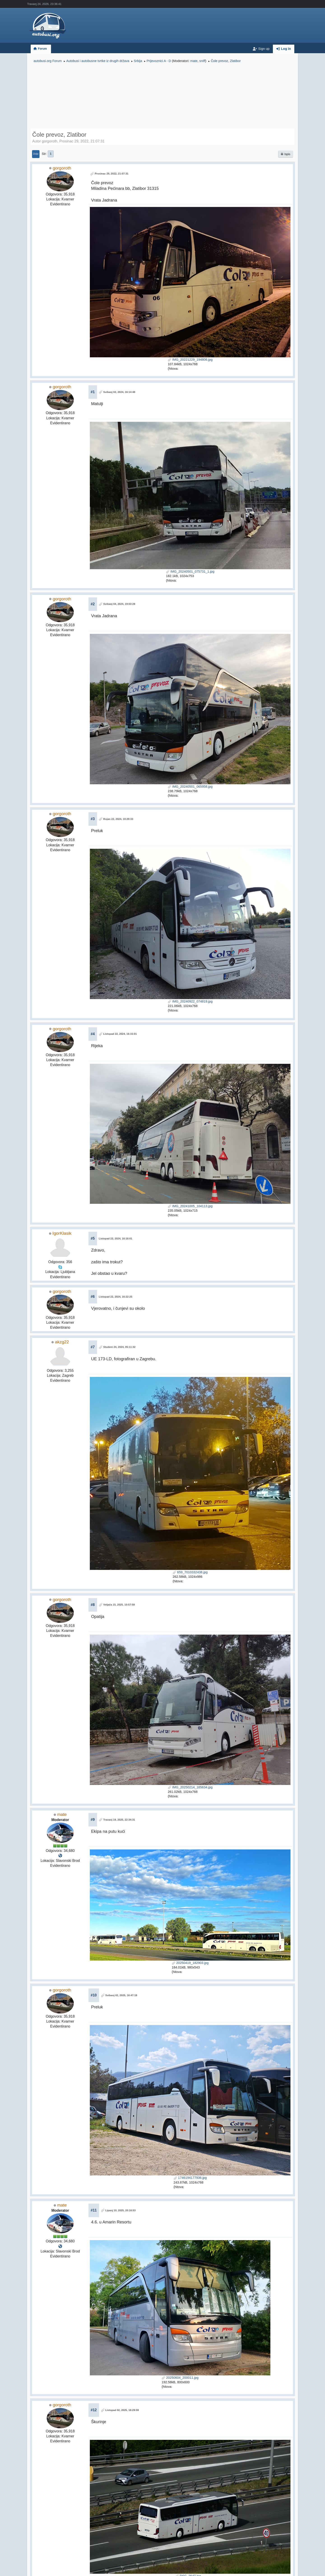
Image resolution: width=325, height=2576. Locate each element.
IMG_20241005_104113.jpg (190, 1206)
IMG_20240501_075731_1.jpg (190, 571)
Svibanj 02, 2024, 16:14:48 (119, 392)
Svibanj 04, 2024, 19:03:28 (119, 604)
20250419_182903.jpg (190, 1963)
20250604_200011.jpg (180, 2377)
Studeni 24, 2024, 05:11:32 (119, 1347)
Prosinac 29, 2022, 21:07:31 (111, 173)
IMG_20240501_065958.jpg (190, 786)
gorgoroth (62, 168)
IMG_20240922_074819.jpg (190, 1001)
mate (193, 61)
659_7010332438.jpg (190, 1572)
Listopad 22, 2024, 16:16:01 (115, 1238)
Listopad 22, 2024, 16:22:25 (115, 1296)
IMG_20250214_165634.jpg (190, 1787)
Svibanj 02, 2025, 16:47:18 (121, 1995)
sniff (202, 61)
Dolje (36, 154)
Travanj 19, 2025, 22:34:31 (119, 1819)
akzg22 (62, 1342)
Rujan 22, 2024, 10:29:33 (118, 819)
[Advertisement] (162, 96)
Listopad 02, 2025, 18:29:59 (122, 2410)
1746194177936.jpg (190, 2177)
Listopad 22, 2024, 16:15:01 (120, 1033)
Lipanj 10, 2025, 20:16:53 (120, 2210)
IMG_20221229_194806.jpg (190, 359)
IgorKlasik (61, 1233)
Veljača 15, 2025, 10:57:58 (119, 1604)
